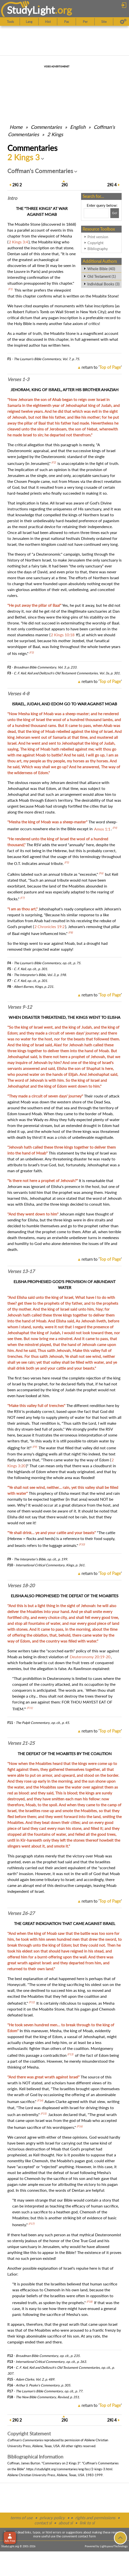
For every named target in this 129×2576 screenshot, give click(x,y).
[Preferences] (123, 21)
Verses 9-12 (19, 1007)
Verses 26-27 (21, 1913)
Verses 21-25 (21, 1743)
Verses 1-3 (18, 379)
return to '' (102, 367)
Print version (97, 237)
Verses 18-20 (21, 1585)
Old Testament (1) (101, 276)
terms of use (21, 2517)
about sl (65, 2522)
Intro (12, 198)
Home (16, 127)
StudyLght (31, 10)
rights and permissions (95, 2517)
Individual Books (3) (103, 284)
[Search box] (96, 213)
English (78, 127)
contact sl (43, 2522)
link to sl (87, 2522)
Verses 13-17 (21, 1271)
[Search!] (114, 213)
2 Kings (55, 134)
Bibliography (97, 248)
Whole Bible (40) (101, 268)
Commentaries (46, 127)
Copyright (95, 242)
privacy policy (52, 2517)
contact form (87, 2536)
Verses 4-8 (18, 693)
